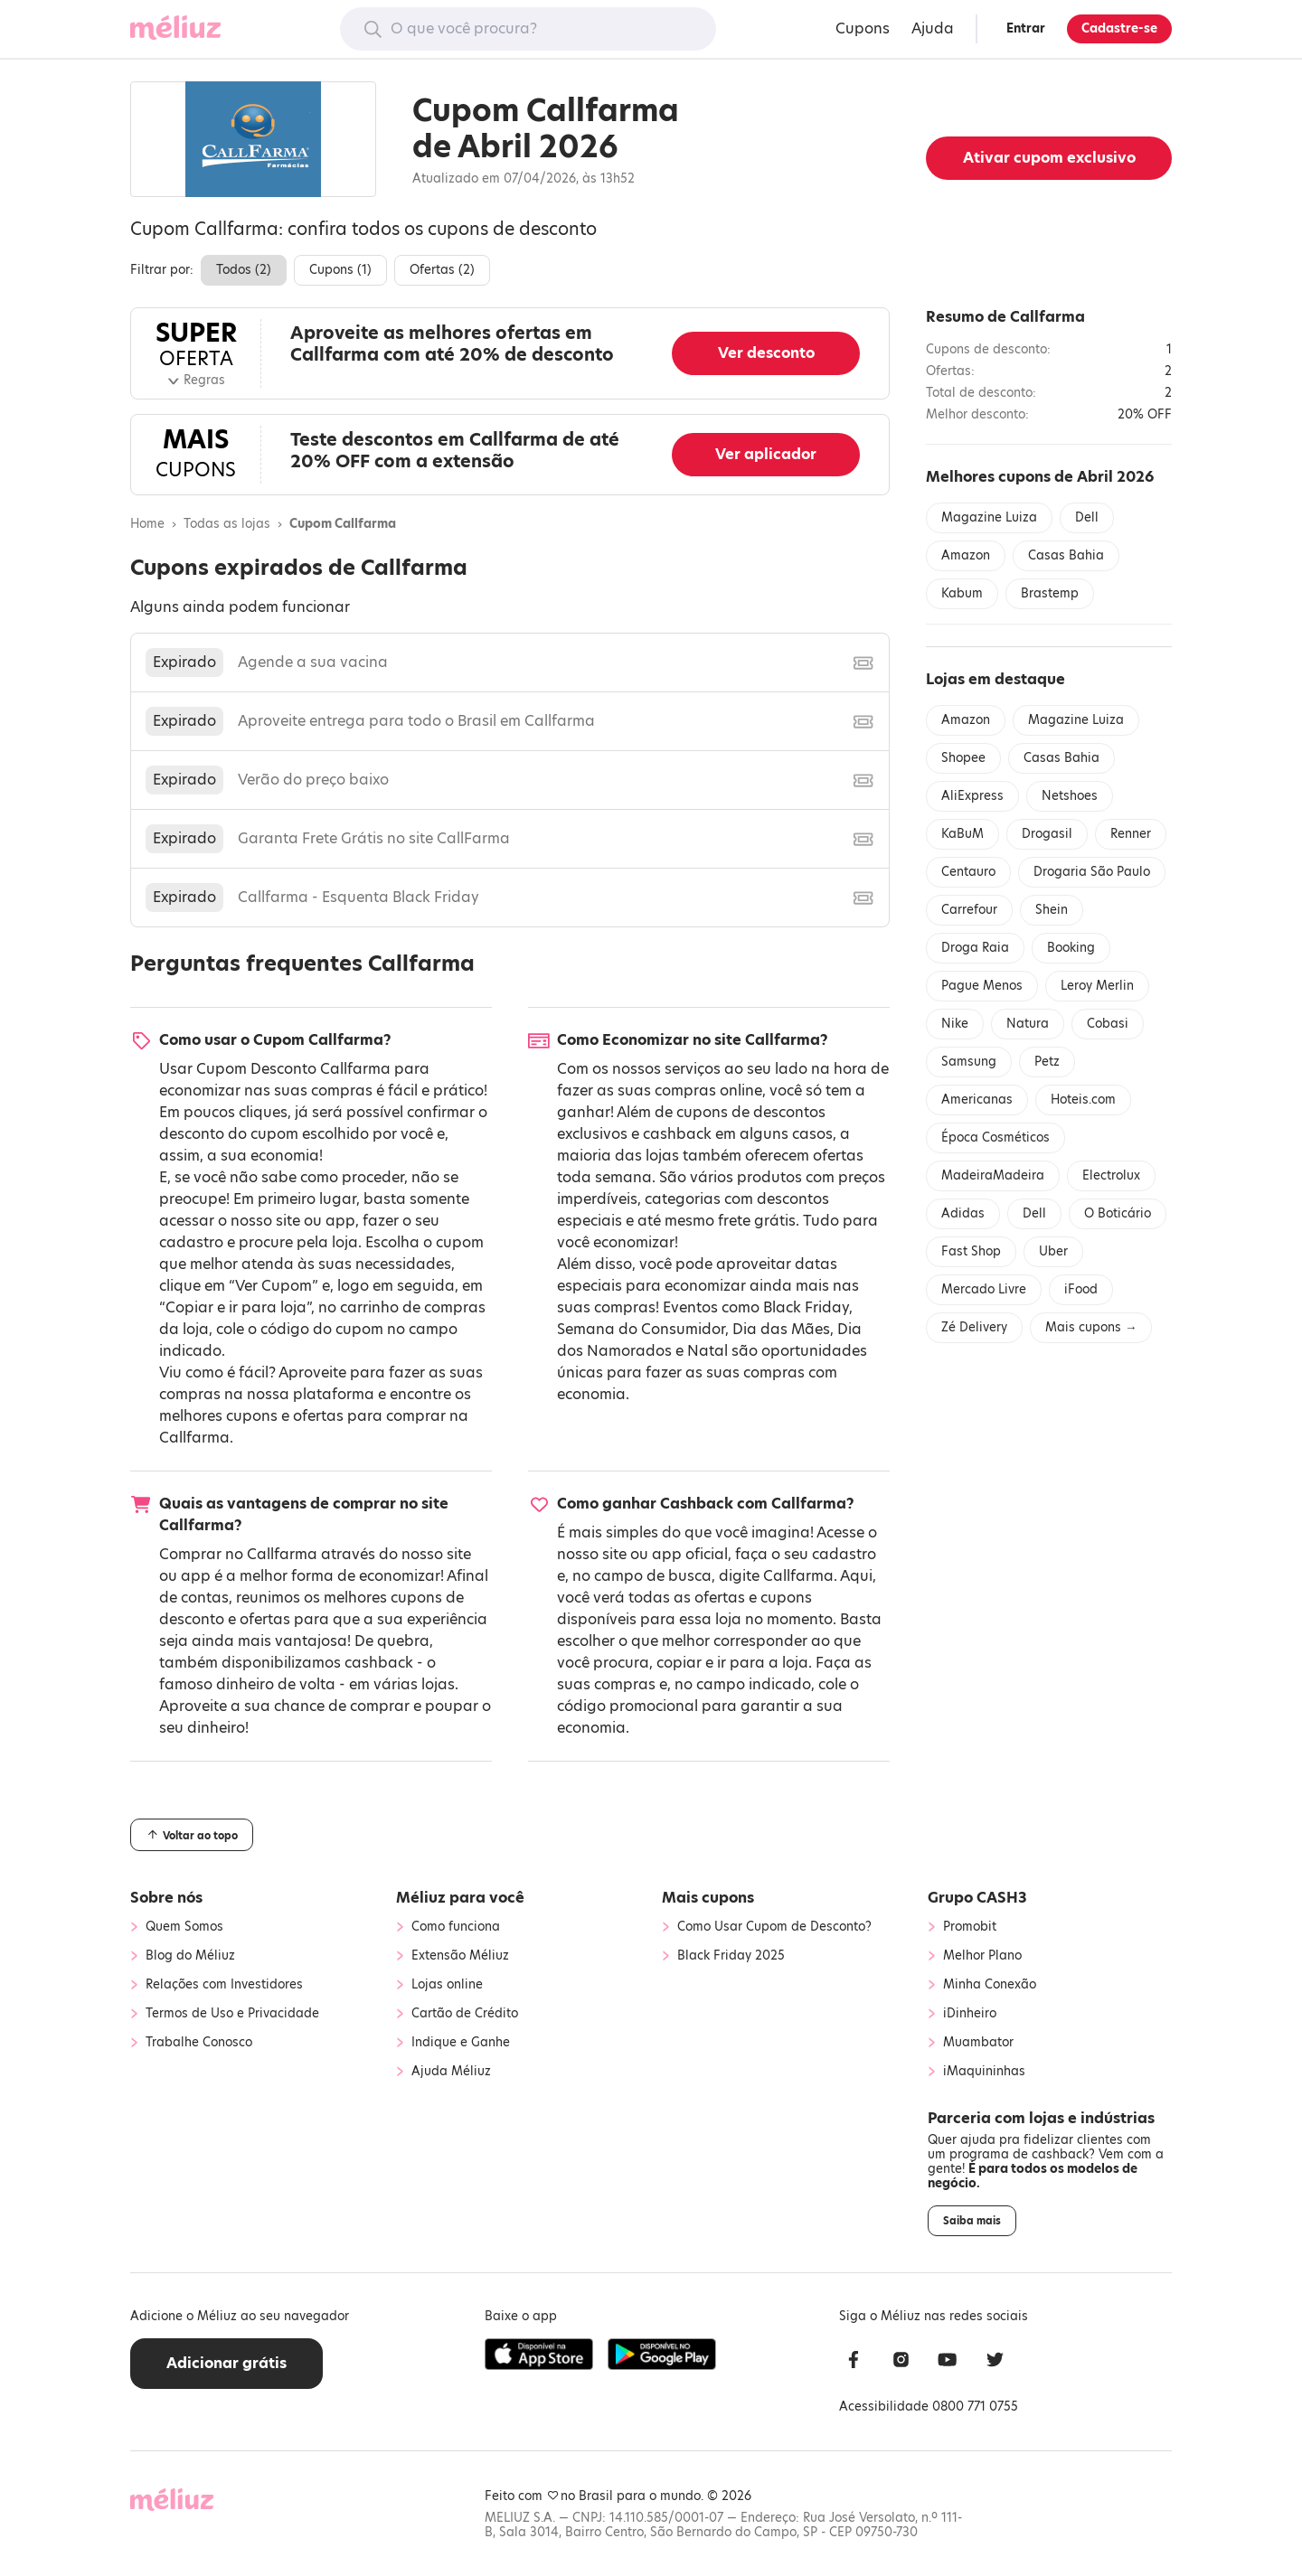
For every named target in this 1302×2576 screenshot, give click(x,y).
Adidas (963, 1213)
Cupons (862, 28)
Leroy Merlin (1097, 985)
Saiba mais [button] (972, 2221)
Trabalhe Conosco (199, 2042)
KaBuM (962, 833)
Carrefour (969, 909)
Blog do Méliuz (190, 1956)
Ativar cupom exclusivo (1049, 157)
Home (147, 524)
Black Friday (806, 1307)
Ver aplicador (765, 454)
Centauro (968, 871)
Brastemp (1050, 593)
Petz (1047, 1061)
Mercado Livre (983, 1289)
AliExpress (972, 795)
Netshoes (1070, 795)
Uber (1053, 1251)
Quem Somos (184, 1927)
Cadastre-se (1119, 28)
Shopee (963, 757)
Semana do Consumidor (641, 1329)
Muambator (978, 2042)
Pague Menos (982, 985)
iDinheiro (969, 2014)
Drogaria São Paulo (1091, 871)
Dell (1087, 517)
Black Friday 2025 (731, 1956)
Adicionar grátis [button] (226, 2363)
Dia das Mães (781, 1329)
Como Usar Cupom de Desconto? (774, 1927)
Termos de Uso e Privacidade (232, 2014)
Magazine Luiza (989, 517)
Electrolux (1111, 1175)
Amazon (965, 555)
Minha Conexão (989, 1985)
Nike (954, 1023)
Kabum (962, 593)
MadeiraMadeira (992, 1175)
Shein (1051, 909)
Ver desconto (766, 353)
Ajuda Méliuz (451, 2071)
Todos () (243, 269)
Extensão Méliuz (460, 1956)
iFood (1081, 1289)
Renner (1130, 833)
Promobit (969, 1927)
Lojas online (447, 1985)
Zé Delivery (974, 1327)
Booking (1071, 947)
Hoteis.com (1083, 1099)
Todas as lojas (227, 524)
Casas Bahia (1066, 555)
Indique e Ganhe (460, 2042)
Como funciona (455, 1927)
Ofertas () (442, 269)
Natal (707, 1350)
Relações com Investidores (224, 1985)
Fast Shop (971, 1251)
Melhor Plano (982, 1956)
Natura (1027, 1023)
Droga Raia (975, 947)
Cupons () (340, 269)
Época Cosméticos (995, 1137)
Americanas (977, 1099)
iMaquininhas (984, 2071)
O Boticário (1117, 1213)
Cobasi (1107, 1023)
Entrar (1025, 28)
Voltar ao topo (192, 1835)
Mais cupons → (1091, 1327)
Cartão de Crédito (464, 2014)
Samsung (968, 1061)
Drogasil (1047, 833)
